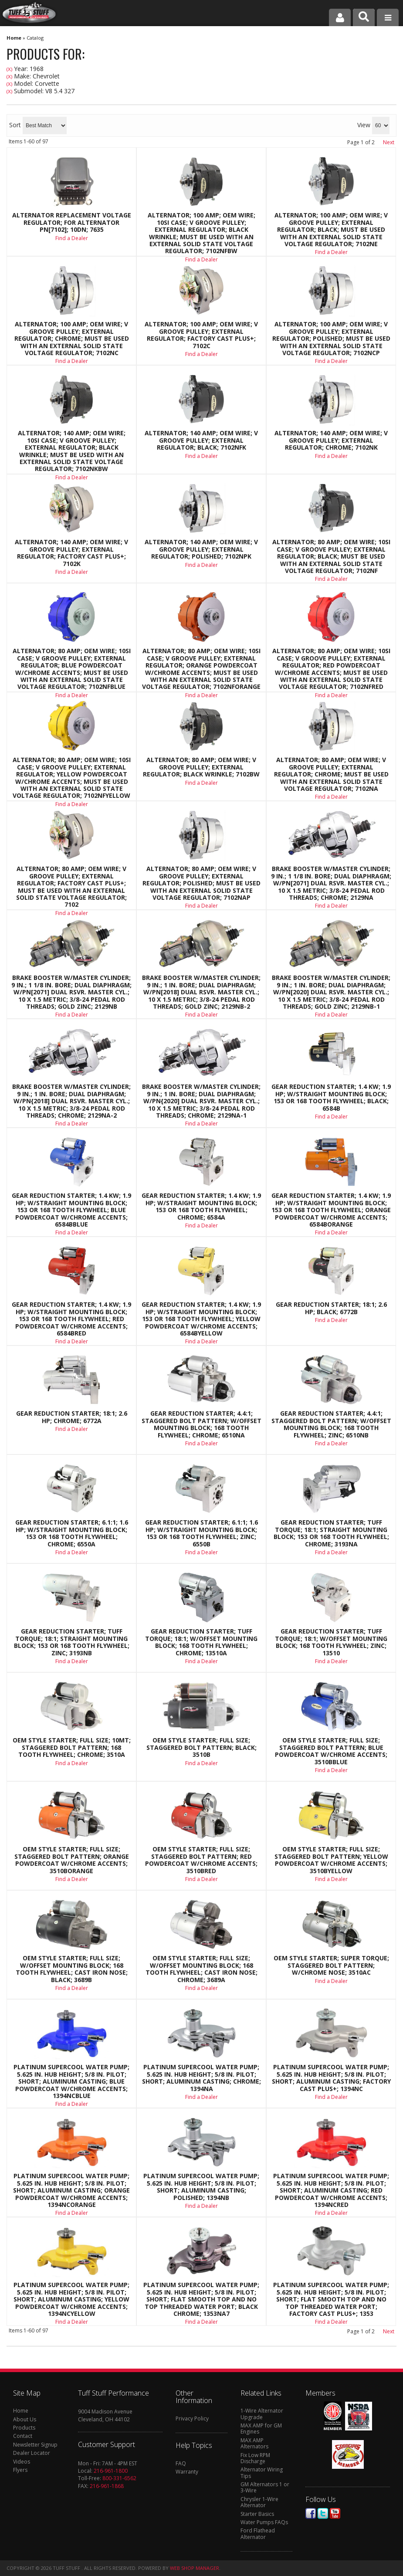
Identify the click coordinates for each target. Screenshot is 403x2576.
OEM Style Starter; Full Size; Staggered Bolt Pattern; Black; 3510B (201, 1747)
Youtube (335, 2513)
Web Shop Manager (194, 2568)
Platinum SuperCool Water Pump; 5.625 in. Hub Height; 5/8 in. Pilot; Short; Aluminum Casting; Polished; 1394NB (201, 2187)
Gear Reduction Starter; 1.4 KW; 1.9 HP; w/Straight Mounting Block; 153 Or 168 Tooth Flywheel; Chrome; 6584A (201, 1206)
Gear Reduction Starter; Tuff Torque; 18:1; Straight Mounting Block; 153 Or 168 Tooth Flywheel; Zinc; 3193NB (71, 1642)
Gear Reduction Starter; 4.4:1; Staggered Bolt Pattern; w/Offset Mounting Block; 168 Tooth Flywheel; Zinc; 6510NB (331, 1424)
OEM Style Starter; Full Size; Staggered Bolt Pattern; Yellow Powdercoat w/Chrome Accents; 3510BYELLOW (331, 1860)
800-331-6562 (119, 2478)
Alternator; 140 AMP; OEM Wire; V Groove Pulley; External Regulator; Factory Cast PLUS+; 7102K (71, 553)
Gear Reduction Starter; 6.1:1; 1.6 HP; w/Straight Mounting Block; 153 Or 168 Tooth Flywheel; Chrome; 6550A (71, 1533)
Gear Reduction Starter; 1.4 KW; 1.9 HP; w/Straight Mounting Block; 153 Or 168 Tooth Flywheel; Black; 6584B (331, 1097)
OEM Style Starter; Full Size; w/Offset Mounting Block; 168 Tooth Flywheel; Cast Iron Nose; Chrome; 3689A (201, 1969)
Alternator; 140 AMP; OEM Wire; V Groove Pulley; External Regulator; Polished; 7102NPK (201, 549)
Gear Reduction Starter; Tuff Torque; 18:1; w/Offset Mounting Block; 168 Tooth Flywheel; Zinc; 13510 (331, 1642)
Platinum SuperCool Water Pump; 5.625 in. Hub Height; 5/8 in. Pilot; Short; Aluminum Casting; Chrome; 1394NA (201, 2078)
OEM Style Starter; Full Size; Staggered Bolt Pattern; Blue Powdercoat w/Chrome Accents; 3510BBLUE (331, 1751)
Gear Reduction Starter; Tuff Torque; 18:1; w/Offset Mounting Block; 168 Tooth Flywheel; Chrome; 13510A (201, 1642)
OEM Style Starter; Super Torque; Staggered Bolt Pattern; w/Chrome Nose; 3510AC (331, 1965)
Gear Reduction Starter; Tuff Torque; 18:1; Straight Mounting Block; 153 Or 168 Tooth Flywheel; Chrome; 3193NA (331, 1533)
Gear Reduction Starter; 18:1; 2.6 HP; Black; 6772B (331, 1308)
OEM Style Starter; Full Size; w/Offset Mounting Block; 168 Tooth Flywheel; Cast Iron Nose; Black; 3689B (72, 1969)
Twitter (323, 2513)
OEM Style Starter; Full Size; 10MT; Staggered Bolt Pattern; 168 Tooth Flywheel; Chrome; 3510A (72, 1747)
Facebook (310, 2513)
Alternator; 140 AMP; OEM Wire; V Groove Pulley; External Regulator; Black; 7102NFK (201, 440)
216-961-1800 (111, 2470)
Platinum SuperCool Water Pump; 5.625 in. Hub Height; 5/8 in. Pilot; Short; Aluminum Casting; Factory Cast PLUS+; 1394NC (331, 2078)
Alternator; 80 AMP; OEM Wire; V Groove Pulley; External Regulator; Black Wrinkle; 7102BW (201, 767)
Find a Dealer (201, 456)
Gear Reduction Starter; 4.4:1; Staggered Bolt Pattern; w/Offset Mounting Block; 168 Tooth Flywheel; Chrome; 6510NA (201, 1424)
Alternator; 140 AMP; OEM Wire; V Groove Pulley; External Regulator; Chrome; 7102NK (331, 440)
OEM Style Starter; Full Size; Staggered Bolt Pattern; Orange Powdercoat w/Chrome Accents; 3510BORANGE (71, 1860)
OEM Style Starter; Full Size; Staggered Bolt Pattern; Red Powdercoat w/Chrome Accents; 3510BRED (201, 1860)
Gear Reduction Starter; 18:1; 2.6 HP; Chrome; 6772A (71, 1417)
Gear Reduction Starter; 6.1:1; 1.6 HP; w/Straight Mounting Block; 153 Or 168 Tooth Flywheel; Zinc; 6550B (201, 1533)
